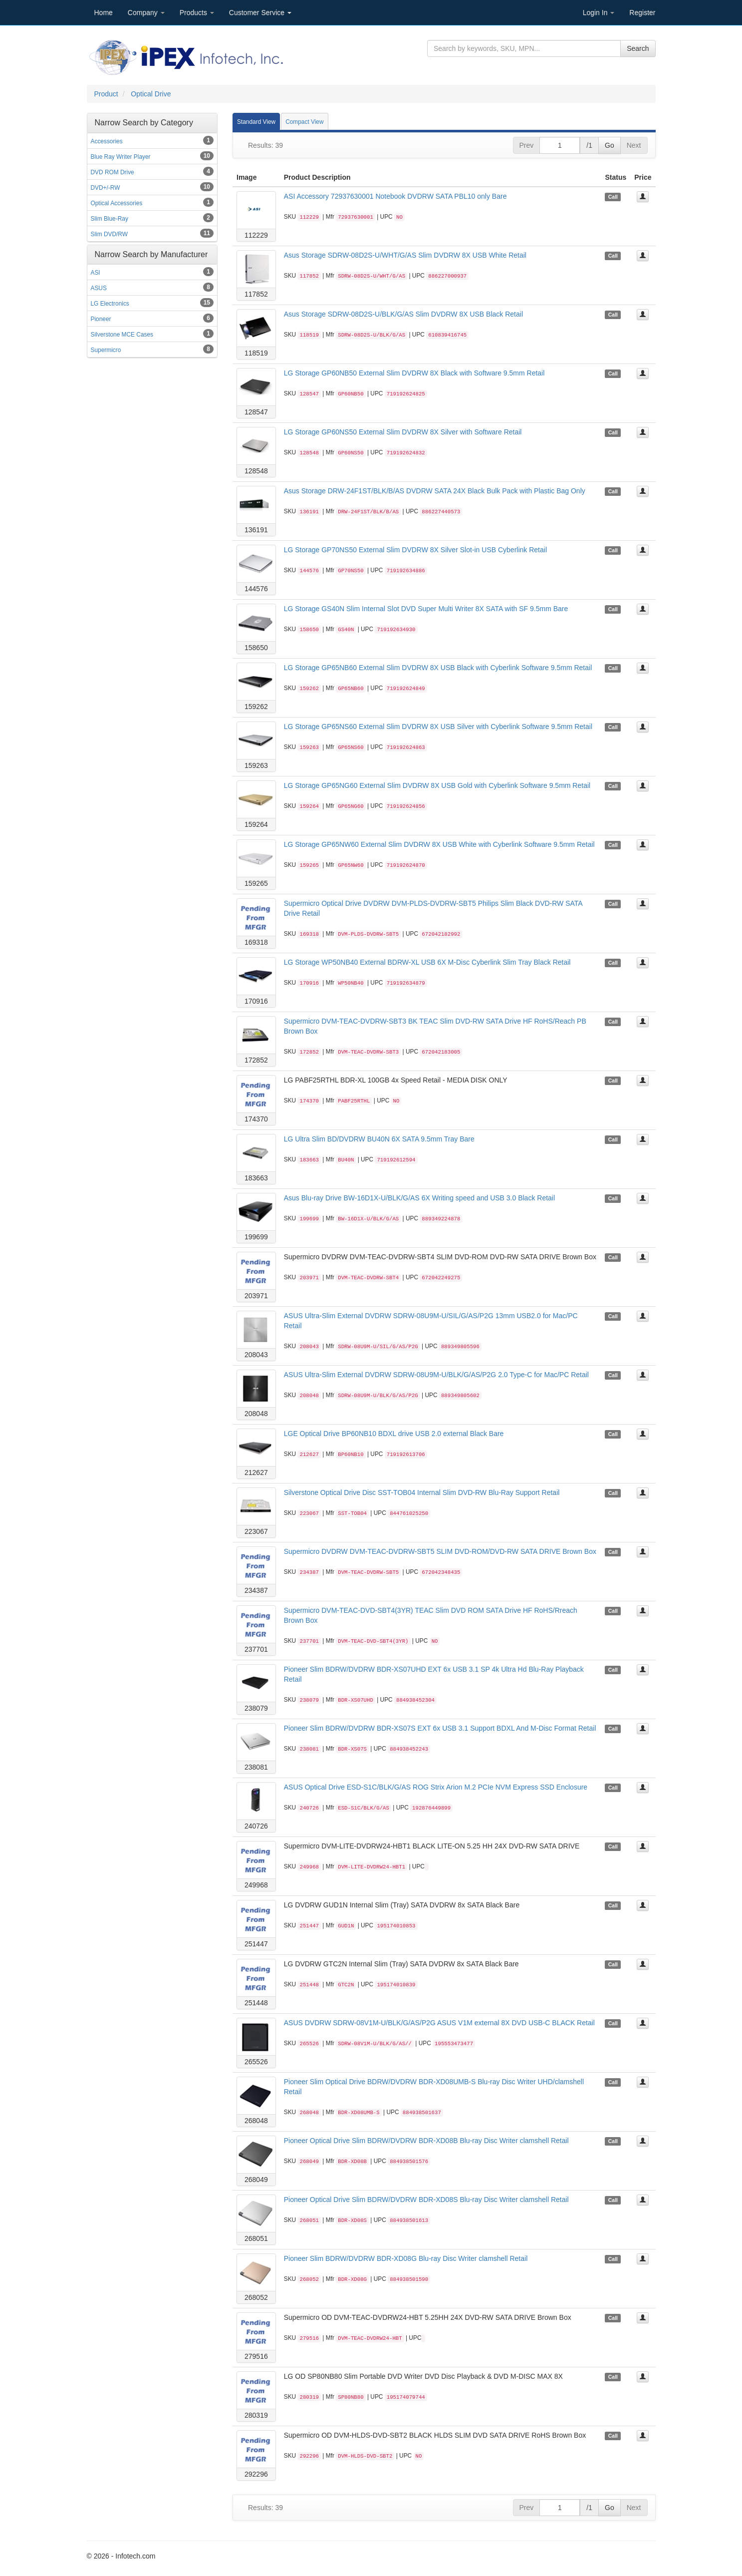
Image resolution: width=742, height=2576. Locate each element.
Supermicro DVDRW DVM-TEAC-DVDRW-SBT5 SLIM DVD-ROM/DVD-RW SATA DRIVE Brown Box (440, 1551)
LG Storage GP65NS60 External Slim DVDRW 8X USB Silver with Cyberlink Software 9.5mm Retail (438, 727)
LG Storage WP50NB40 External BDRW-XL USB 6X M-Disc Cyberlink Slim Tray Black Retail (427, 962)
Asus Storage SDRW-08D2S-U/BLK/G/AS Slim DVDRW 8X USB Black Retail (403, 314)
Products (197, 12)
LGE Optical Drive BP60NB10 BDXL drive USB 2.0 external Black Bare (394, 1434)
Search (638, 48)
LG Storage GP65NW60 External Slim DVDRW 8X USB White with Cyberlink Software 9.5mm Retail (439, 844)
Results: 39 (265, 145)
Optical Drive (151, 94)
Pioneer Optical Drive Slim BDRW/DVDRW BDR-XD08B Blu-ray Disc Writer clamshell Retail (426, 2141)
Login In (599, 12)
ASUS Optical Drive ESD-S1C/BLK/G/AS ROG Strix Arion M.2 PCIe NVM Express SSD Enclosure (435, 1787)
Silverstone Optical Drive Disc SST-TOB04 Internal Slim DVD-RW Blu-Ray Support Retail (422, 1492)
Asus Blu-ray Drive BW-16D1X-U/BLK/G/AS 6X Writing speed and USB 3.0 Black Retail (419, 1198)
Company (146, 12)
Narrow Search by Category (144, 122)
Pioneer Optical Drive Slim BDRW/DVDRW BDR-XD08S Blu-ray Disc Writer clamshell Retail (426, 2200)
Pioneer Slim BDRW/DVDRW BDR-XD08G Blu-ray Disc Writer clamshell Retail (406, 2258)
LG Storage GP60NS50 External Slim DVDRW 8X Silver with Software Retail (403, 432)
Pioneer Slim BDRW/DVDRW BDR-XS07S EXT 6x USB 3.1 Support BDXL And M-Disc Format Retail (440, 1728)
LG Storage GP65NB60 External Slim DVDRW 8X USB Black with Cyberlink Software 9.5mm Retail (438, 668)
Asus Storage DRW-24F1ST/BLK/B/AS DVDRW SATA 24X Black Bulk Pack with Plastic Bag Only (434, 491)
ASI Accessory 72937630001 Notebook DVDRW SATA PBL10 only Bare (395, 196)
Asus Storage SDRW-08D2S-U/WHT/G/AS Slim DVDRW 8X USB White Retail (405, 255)
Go (609, 145)
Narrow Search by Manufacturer (151, 254)
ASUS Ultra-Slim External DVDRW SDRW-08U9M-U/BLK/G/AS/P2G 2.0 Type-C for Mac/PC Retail (436, 1375)
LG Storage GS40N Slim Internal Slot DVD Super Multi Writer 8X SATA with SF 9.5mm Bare (426, 609)
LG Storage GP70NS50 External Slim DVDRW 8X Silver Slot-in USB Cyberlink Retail (415, 550)
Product (106, 94)
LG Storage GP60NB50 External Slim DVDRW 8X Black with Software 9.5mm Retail (414, 373)
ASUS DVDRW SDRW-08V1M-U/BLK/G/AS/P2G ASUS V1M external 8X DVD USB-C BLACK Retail (439, 2023)
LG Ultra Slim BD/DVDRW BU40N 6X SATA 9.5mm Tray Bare (379, 1139)
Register (642, 12)
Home (103, 12)
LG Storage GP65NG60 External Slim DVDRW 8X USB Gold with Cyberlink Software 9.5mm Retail (437, 785)
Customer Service (260, 12)
